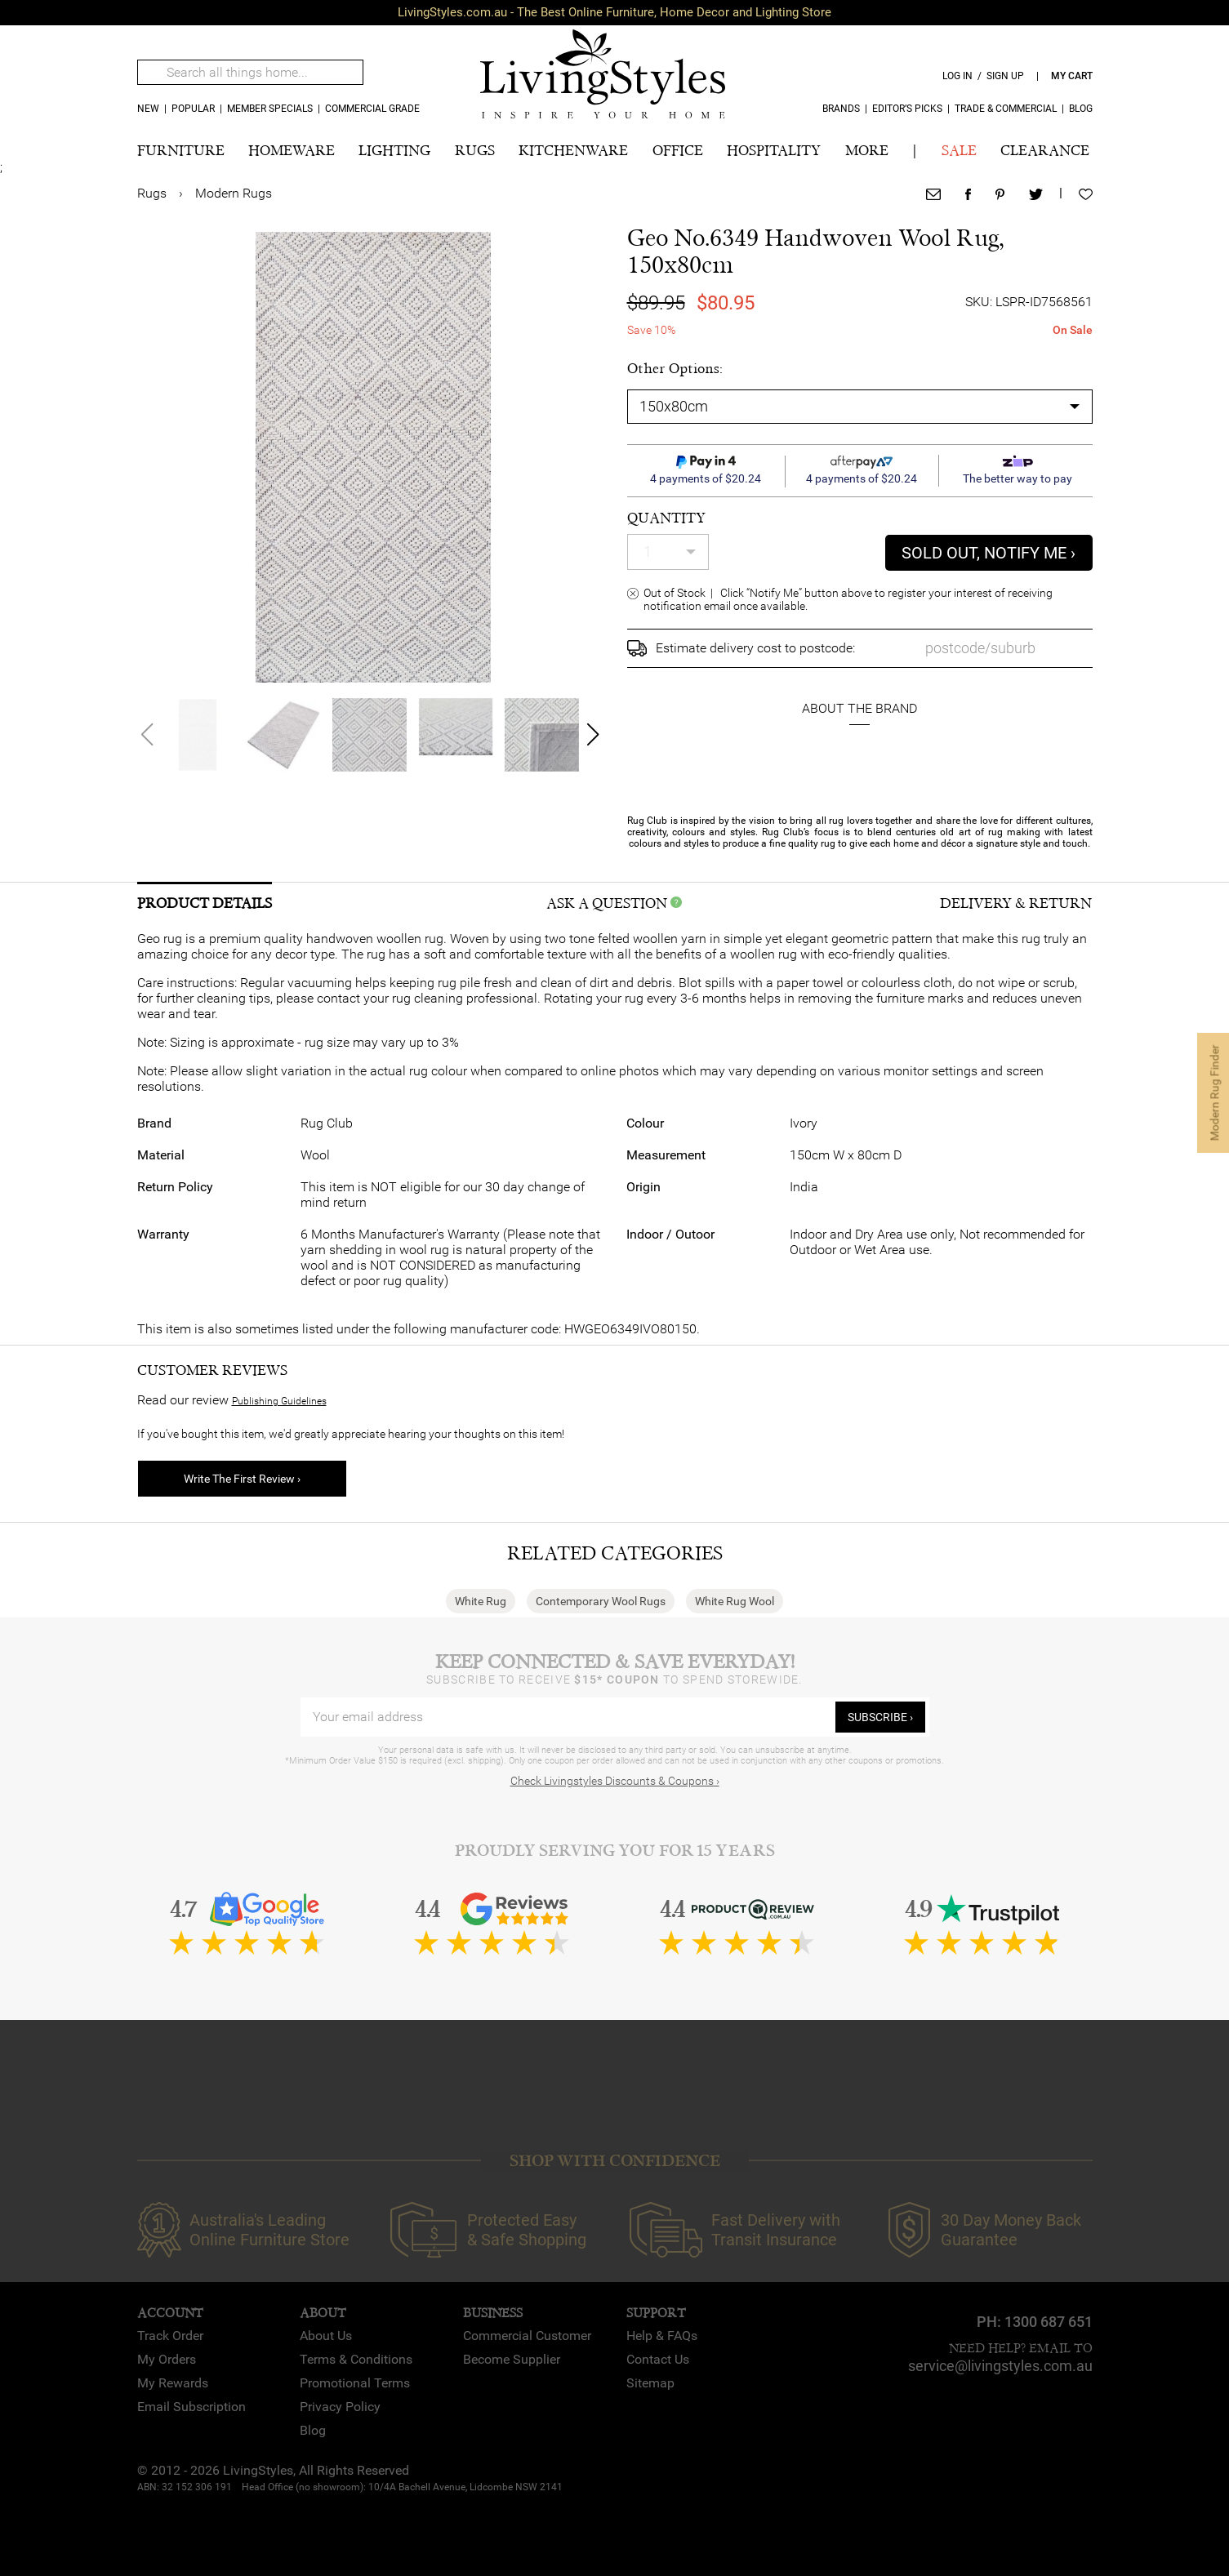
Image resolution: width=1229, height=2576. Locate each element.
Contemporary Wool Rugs (601, 1601)
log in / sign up (983, 76)
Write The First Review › (242, 1478)
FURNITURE (181, 150)
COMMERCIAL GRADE (372, 108)
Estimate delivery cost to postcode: (755, 648)
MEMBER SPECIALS (270, 108)
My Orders (166, 2359)
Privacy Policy (340, 2406)
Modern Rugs (233, 193)
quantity (666, 518)
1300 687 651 (1048, 2321)
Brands (841, 108)
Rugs (152, 193)
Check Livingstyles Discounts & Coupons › (614, 1780)
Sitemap (650, 2383)
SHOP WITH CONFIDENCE (615, 2161)
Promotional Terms (355, 2383)
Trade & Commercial (1006, 108)
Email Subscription (191, 2406)
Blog (1081, 108)
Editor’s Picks (907, 108)
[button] (592, 735)
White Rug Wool (734, 1601)
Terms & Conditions (356, 2359)
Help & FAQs (661, 2335)
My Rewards (172, 2383)
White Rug (480, 1601)
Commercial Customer (527, 2335)
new (148, 108)
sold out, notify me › (988, 553)
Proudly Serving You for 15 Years (615, 1850)
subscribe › (880, 1717)
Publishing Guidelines (279, 1401)
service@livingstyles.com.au (1000, 2365)
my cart (1072, 76)
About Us (326, 2335)
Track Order (170, 2335)
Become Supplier (511, 2359)
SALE (959, 150)
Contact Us (657, 2359)
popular (193, 108)
